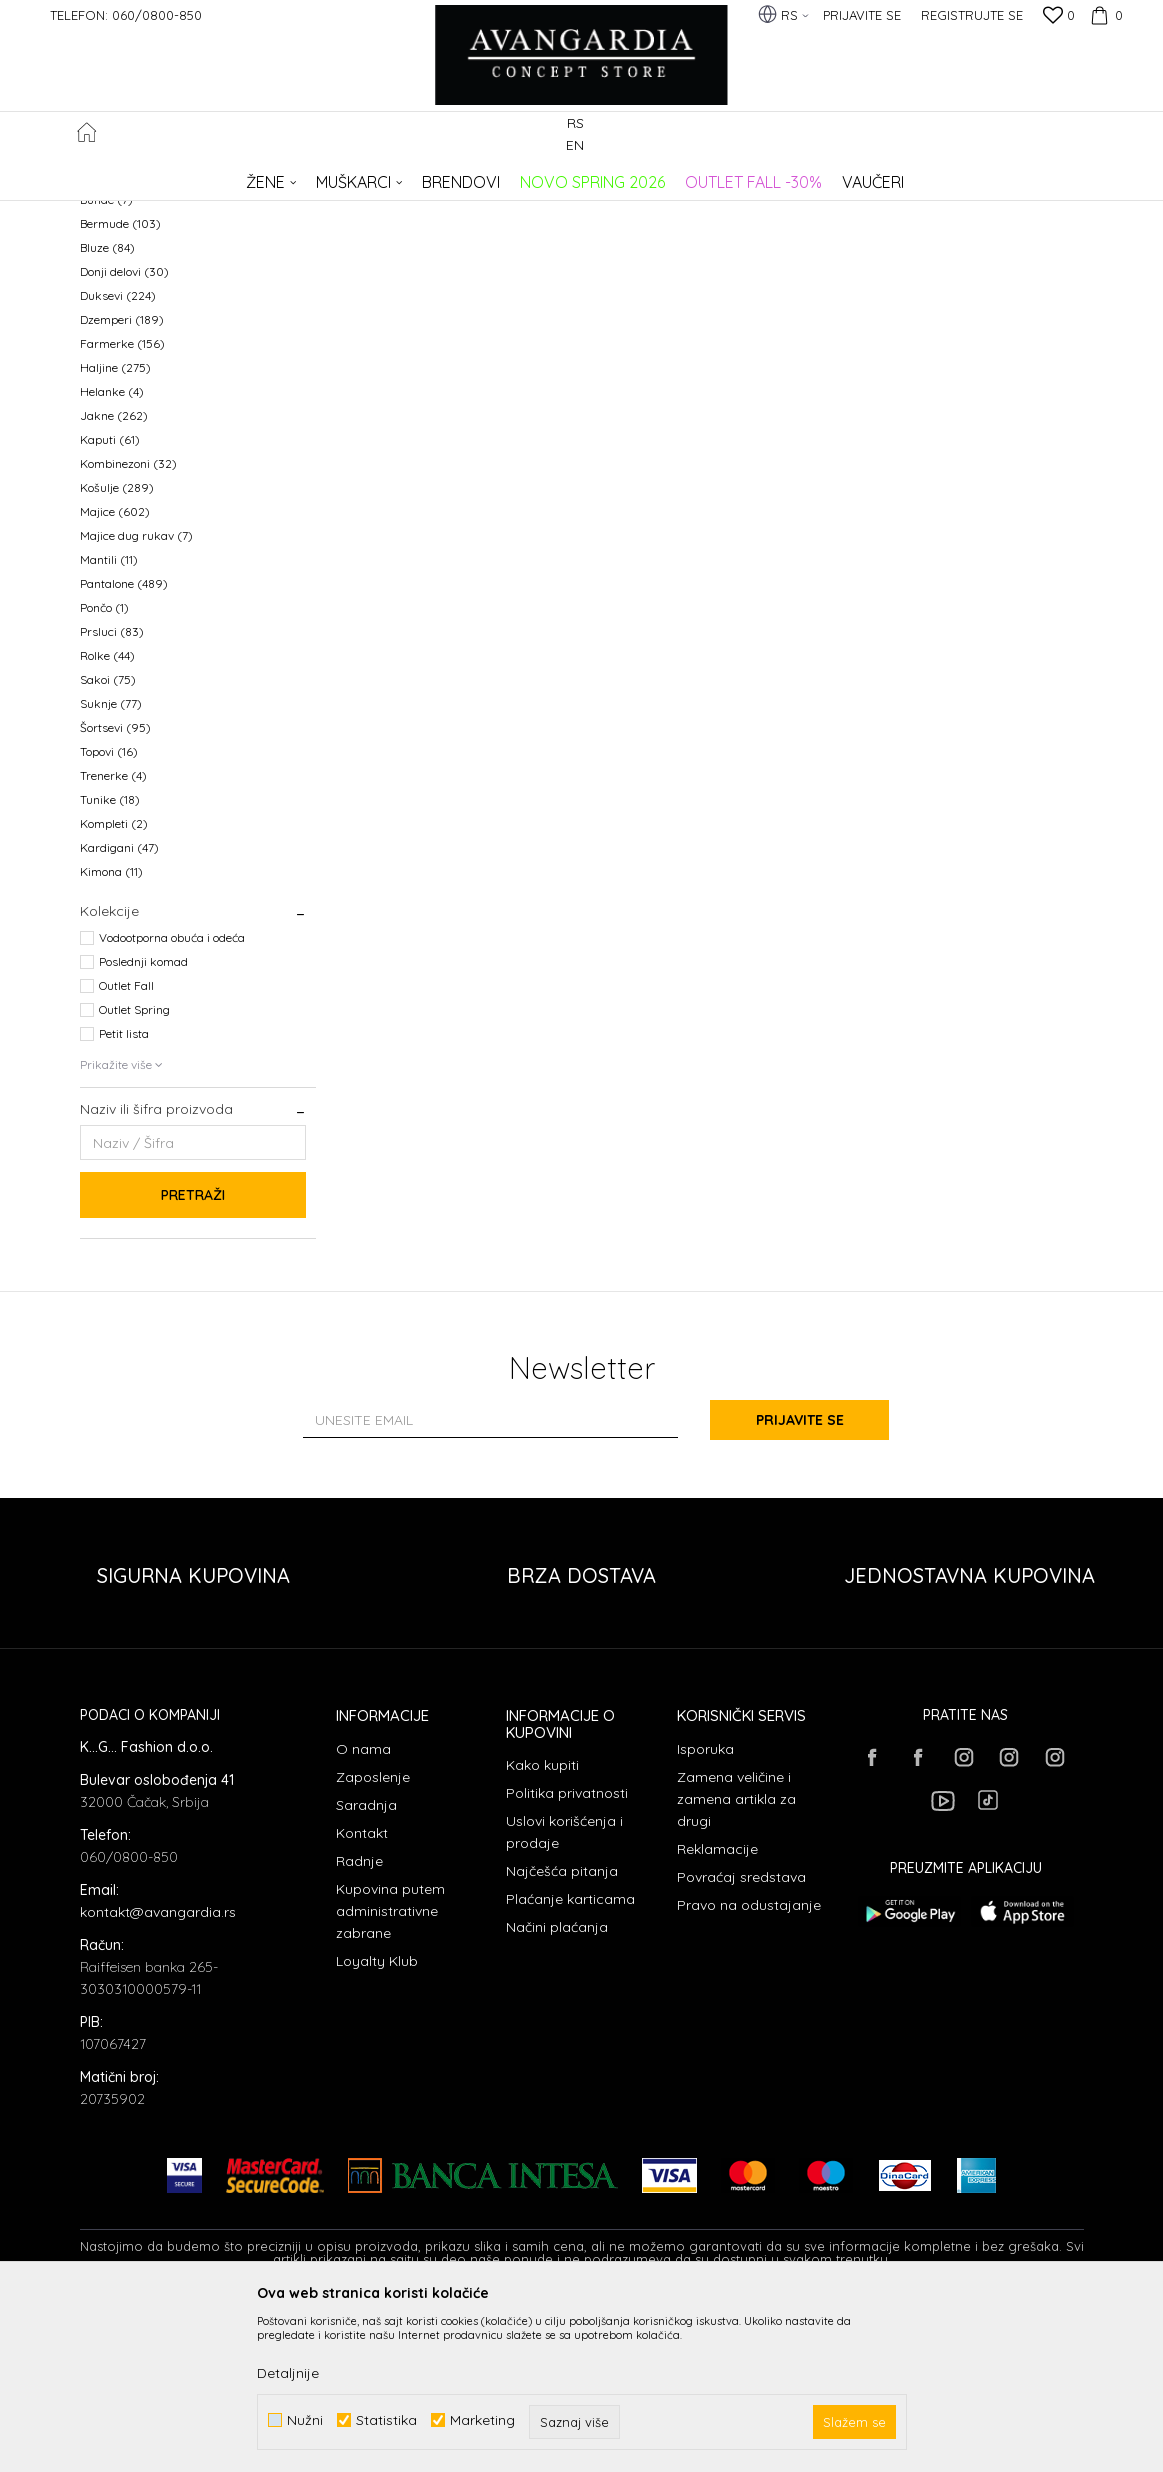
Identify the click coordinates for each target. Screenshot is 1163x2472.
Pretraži (193, 1358)
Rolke (107, 818)
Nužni (305, 2420)
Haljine (115, 530)
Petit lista (124, 1196)
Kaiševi (109, 314)
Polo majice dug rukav (150, 338)
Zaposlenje (373, 1940)
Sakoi (108, 842)
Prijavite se (801, 1583)
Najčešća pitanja (562, 2034)
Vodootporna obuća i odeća (172, 1100)
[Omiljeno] (1059, 17)
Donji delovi (124, 434)
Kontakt (362, 1996)
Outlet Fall (126, 1148)
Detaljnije (288, 2373)
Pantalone (124, 746)
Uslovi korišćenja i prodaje (564, 1995)
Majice (115, 674)
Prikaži (874, 208)
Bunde (106, 362)
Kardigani (119, 1010)
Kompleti (114, 986)
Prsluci (112, 794)
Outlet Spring (134, 1172)
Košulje (117, 650)
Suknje (111, 866)
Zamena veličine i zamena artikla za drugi (736, 1962)
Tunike (110, 962)
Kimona (111, 1034)
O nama (363, 1912)
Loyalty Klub (377, 2124)
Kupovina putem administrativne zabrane (390, 2074)
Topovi (109, 914)
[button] (1072, 136)
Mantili (109, 722)
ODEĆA (350, 175)
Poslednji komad (143, 1124)
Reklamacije (717, 2012)
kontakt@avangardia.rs (158, 2075)
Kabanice (115, 290)
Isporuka (705, 1912)
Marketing (482, 2420)
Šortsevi (115, 890)
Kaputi (110, 602)
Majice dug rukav (136, 698)
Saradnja (366, 1968)
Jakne (114, 578)
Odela (105, 266)
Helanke (112, 554)
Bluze (107, 410)
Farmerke (122, 506)
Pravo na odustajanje (749, 2068)
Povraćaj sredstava (741, 2040)
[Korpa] (1104, 15)
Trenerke (113, 938)
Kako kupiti (542, 1928)
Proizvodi (290, 175)
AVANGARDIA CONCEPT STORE (165, 175)
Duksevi (118, 458)
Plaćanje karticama (570, 2062)
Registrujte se (972, 15)
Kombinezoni (128, 626)
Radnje (359, 2024)
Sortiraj (696, 208)
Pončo (104, 770)
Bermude (120, 386)
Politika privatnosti (567, 1956)
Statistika (386, 2420)
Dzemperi (122, 482)
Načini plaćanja (557, 2090)
